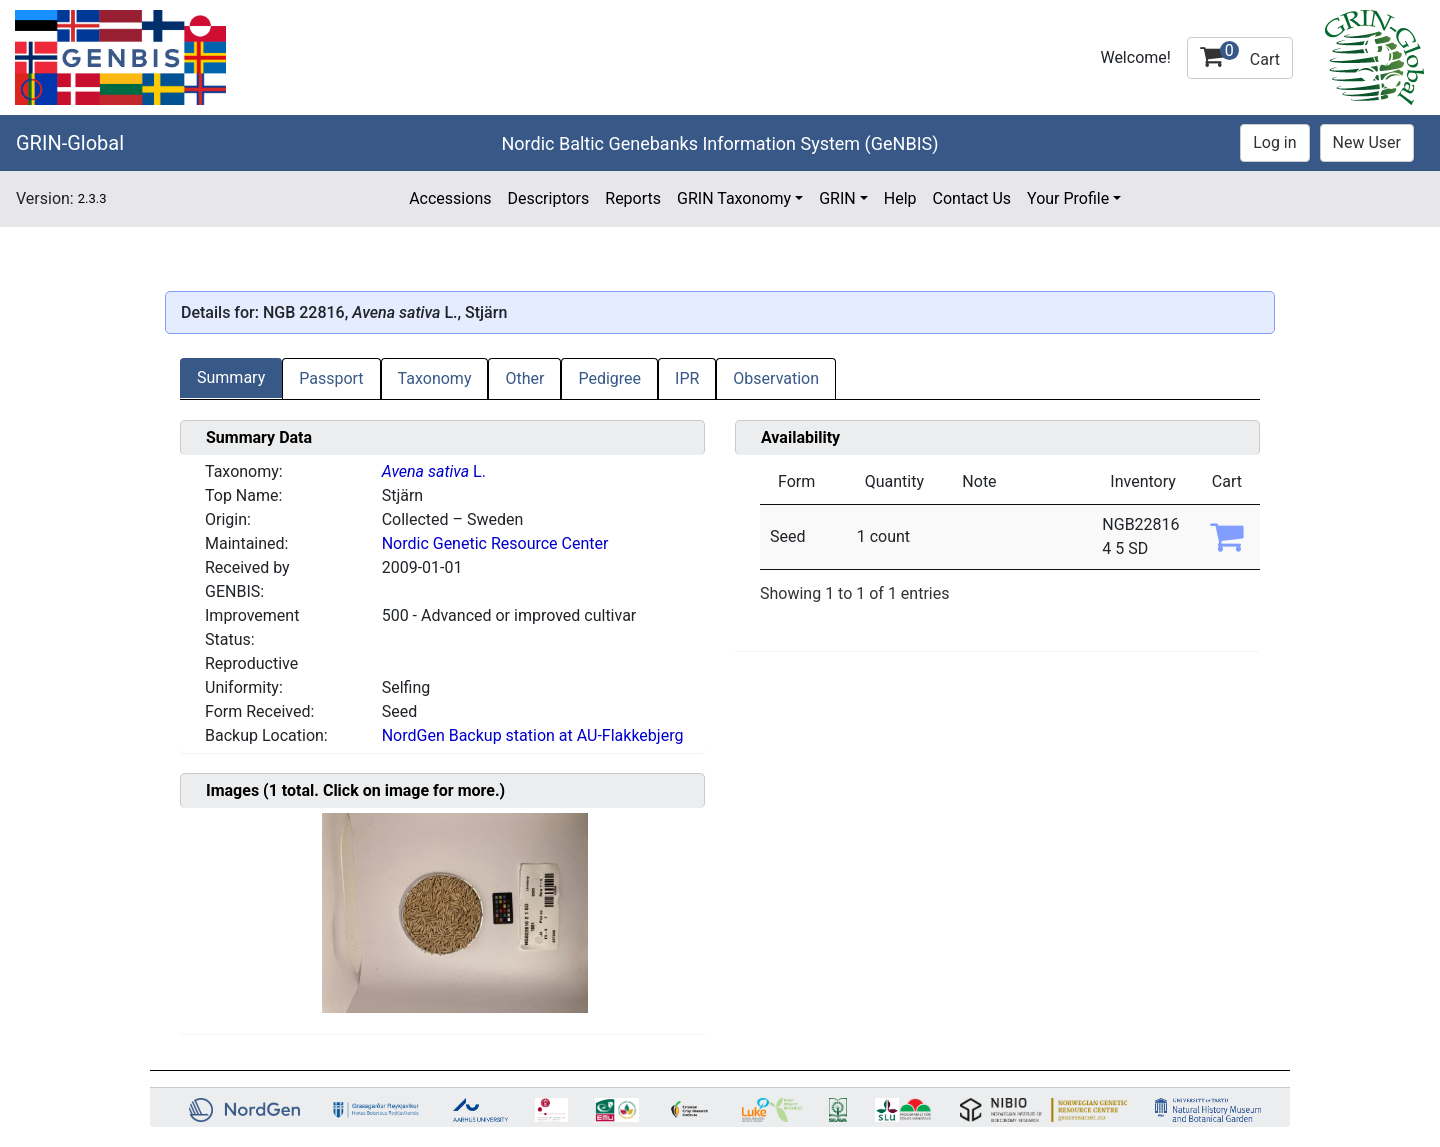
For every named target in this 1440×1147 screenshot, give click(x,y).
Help (900, 198)
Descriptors (548, 198)
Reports (633, 198)
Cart (1240, 55)
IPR (687, 378)
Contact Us (972, 198)
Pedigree (609, 378)
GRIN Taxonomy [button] (734, 198)
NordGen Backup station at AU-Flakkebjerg (533, 735)
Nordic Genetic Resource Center (495, 543)
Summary (231, 377)
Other (524, 378)
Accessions (450, 198)
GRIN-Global (70, 143)
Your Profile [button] (1068, 198)
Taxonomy (435, 378)
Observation (776, 378)
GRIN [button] (837, 198)
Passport (331, 378)
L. (434, 471)
